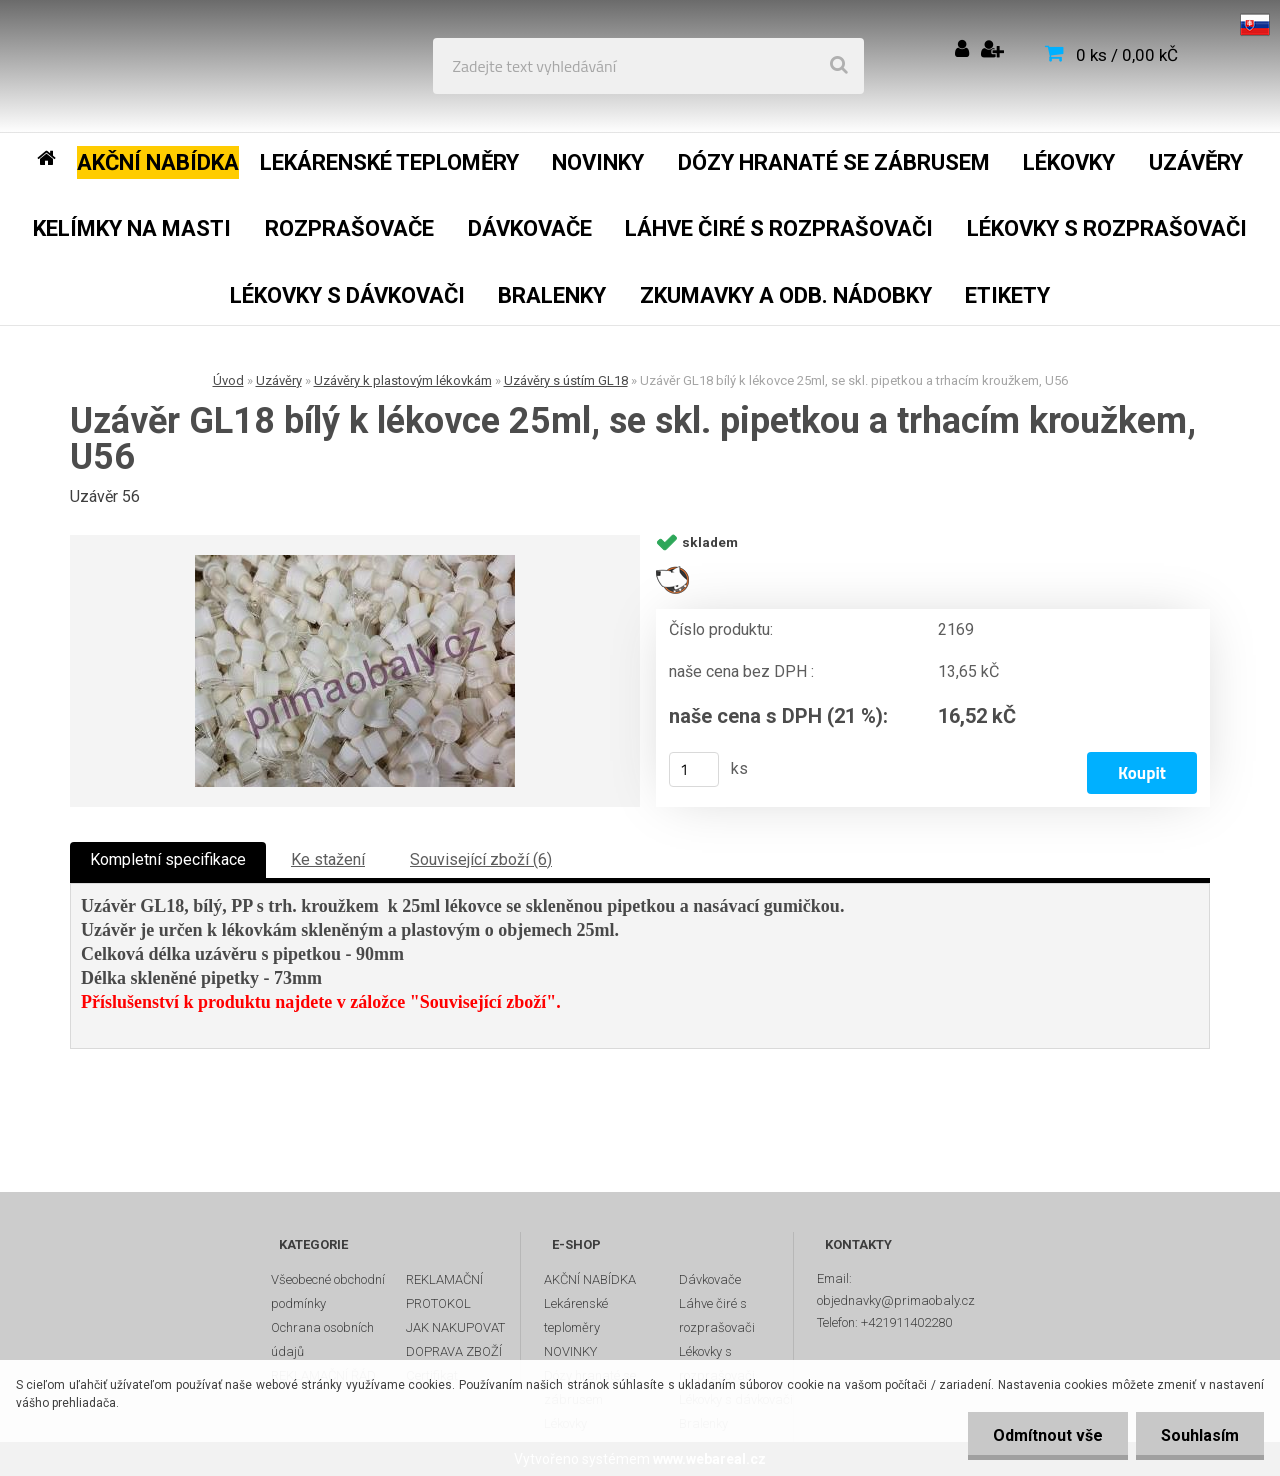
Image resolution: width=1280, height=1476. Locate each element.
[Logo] (161, 66)
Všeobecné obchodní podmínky (328, 1291)
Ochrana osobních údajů (322, 1339)
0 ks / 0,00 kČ (1127, 55)
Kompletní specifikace (168, 859)
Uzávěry (279, 380)
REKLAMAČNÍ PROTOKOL (444, 1291)
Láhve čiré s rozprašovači (717, 1315)
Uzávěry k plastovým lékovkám (403, 380)
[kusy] (694, 769)
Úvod (228, 380)
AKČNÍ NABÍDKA (590, 1279)
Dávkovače (710, 1279)
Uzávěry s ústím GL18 (566, 380)
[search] (839, 66)
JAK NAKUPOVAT (455, 1327)
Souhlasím (1200, 1435)
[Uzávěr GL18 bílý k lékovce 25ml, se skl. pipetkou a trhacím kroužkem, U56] (355, 671)
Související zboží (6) (481, 859)
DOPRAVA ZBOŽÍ (454, 1351)
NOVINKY (570, 1351)
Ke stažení (328, 859)
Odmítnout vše (1048, 1435)
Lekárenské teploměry (576, 1315)
